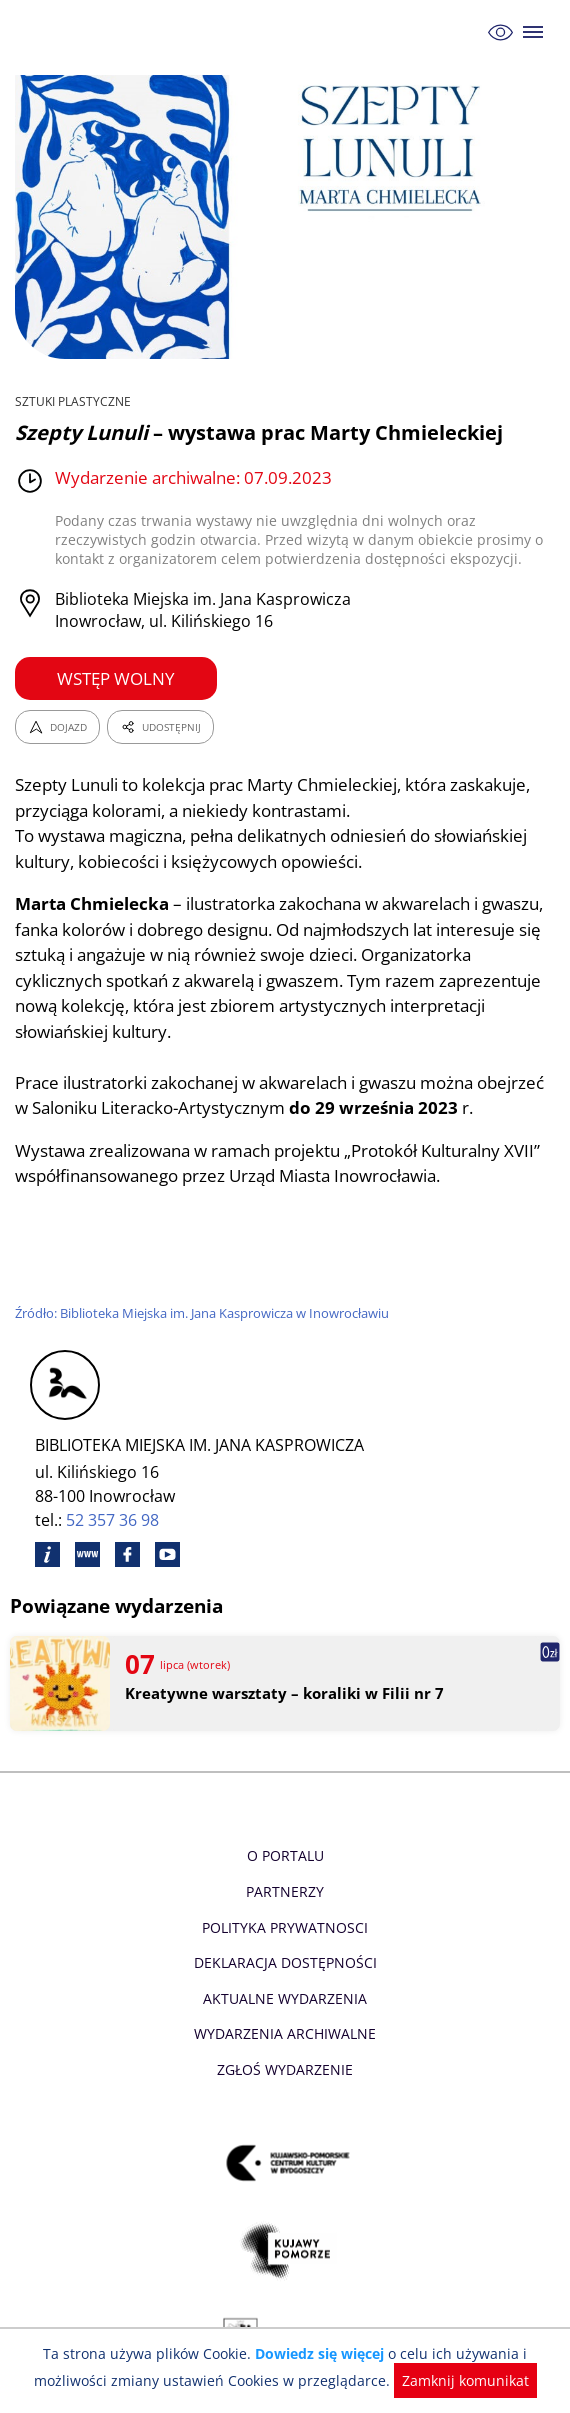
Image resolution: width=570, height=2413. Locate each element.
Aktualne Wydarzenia (285, 1998)
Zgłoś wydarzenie (285, 2069)
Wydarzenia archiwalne (284, 2033)
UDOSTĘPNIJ (160, 727)
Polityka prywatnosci (284, 1927)
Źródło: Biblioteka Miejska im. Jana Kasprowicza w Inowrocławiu (206, 1313)
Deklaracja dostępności (285, 1962)
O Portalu (285, 1855)
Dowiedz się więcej (320, 2353)
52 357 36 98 (113, 1520)
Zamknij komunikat (459, 2380)
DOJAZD (57, 727)
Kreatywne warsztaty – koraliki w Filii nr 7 (281, 1693)
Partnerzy (285, 1891)
